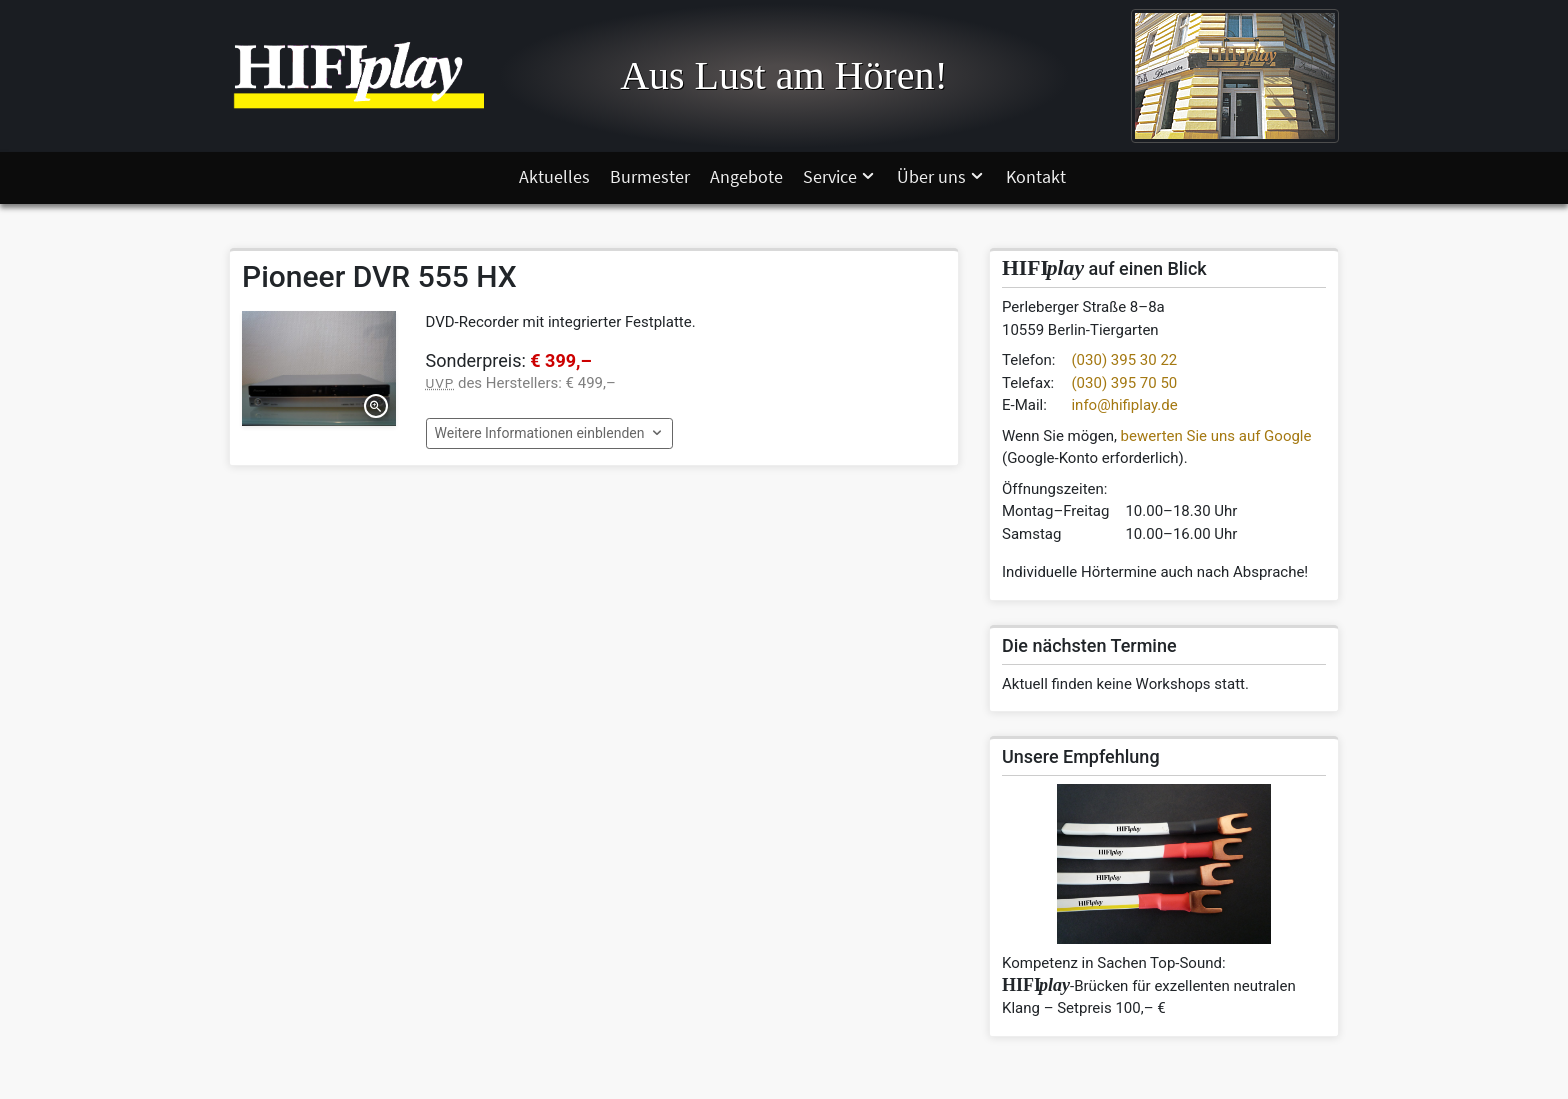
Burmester (650, 176)
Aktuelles (554, 176)
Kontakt (1036, 176)
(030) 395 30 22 (1124, 360)
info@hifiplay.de (1124, 405)
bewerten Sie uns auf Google (1216, 436)
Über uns (941, 176)
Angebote (746, 176)
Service (840, 176)
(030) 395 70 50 (1124, 383)
